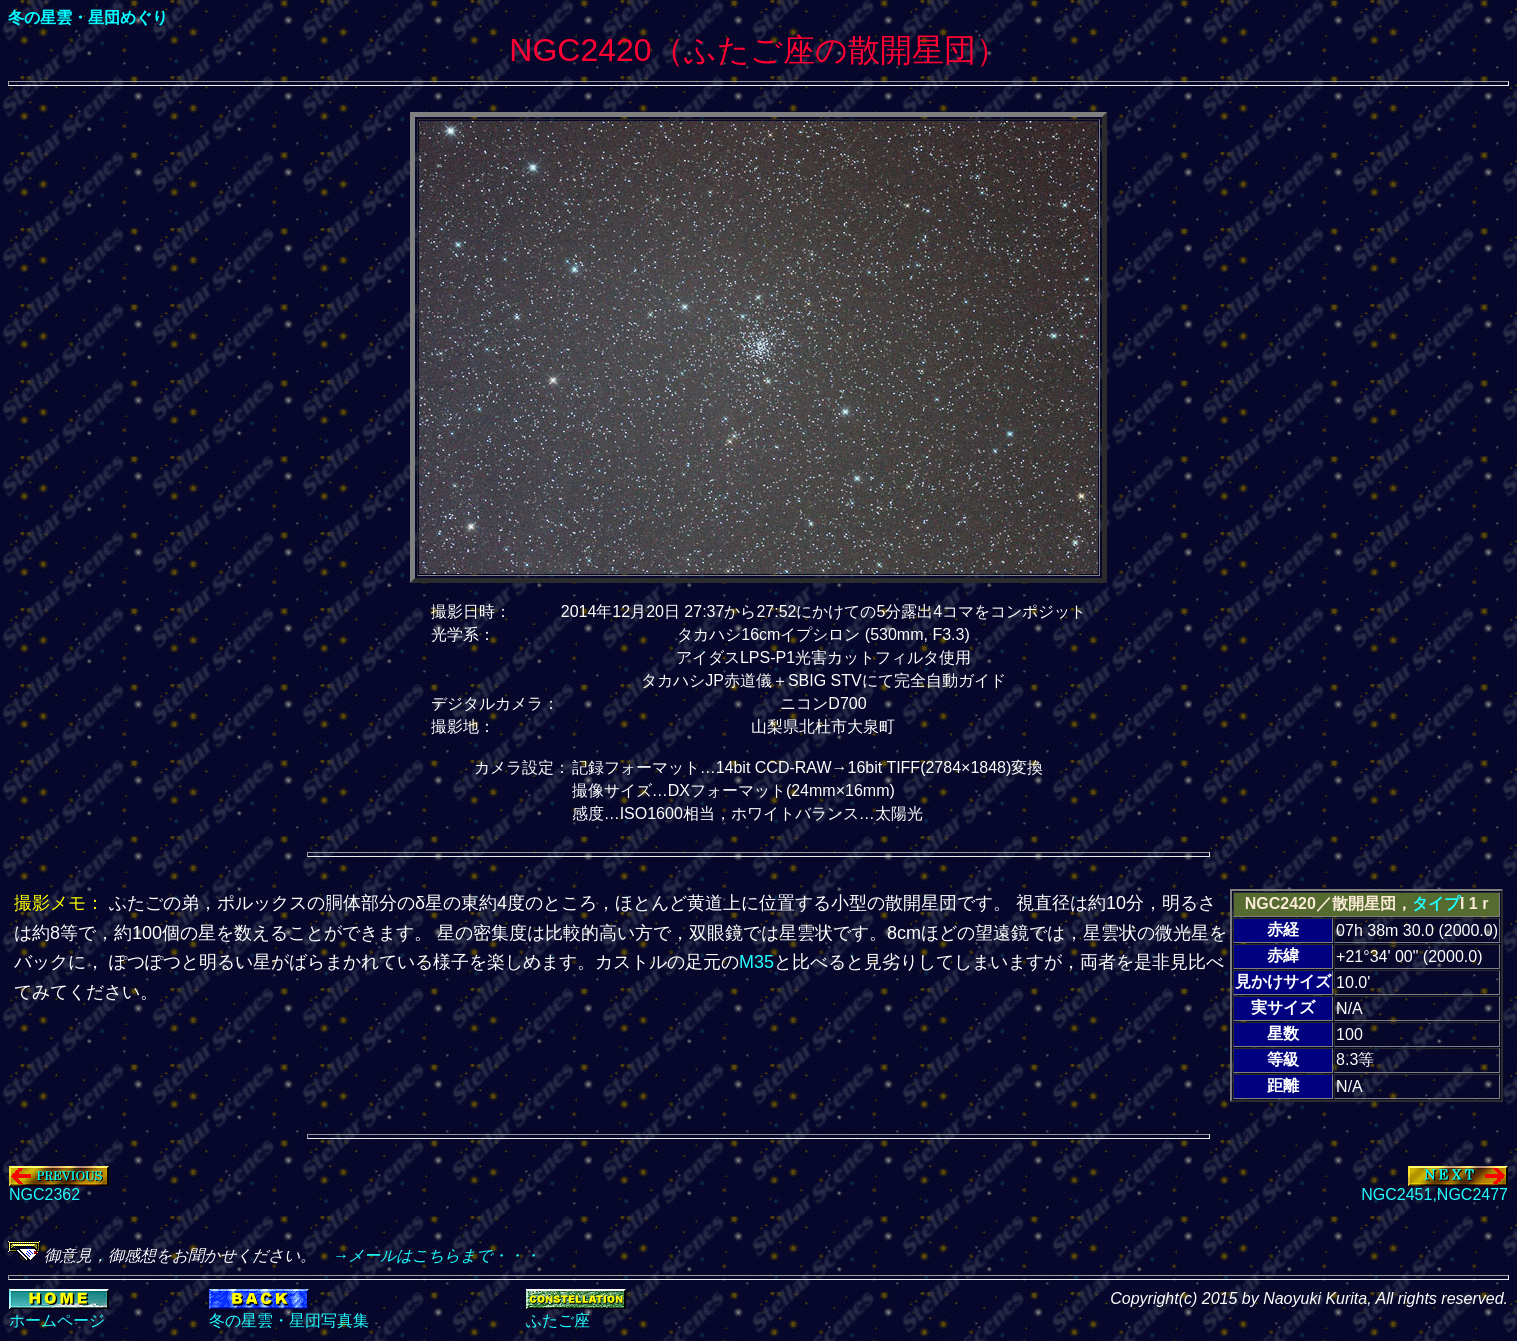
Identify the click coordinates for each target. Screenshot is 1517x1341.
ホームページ (57, 1320)
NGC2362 (59, 1187)
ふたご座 (558, 1320)
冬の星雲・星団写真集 (289, 1320)
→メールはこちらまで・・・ (428, 1255)
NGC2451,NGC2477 (1434, 1187)
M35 (756, 962)
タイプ (1436, 903)
